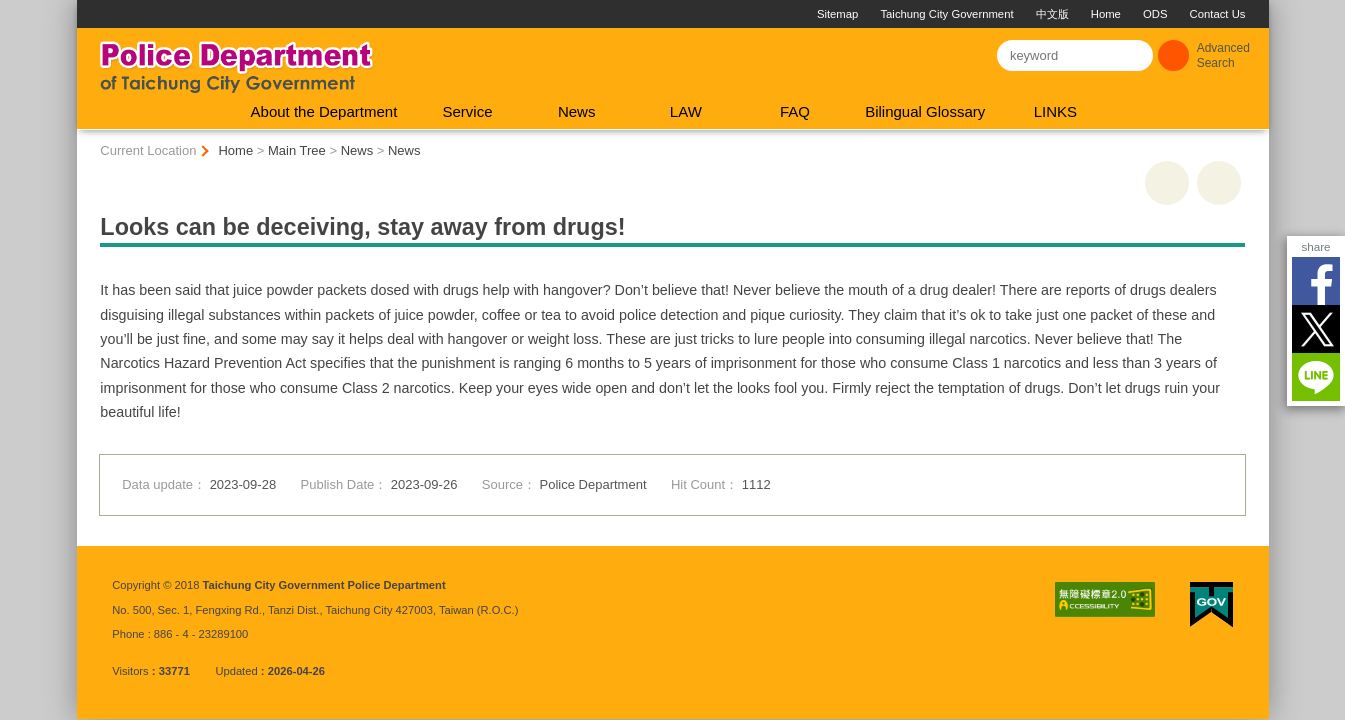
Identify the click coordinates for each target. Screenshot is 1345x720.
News (577, 111)
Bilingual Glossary (925, 111)
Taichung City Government (946, 14)
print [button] (1167, 183)
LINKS (1055, 111)
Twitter (1316, 329)
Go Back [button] (1219, 183)
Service (467, 111)
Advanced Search (1223, 55)
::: (85, 7)
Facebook (1316, 281)
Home (1106, 14)
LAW (686, 111)
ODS (1155, 14)
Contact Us (1218, 14)
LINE (1316, 377)
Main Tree (297, 150)
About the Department (324, 111)
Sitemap (837, 14)
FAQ (795, 111)
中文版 (1052, 14)
